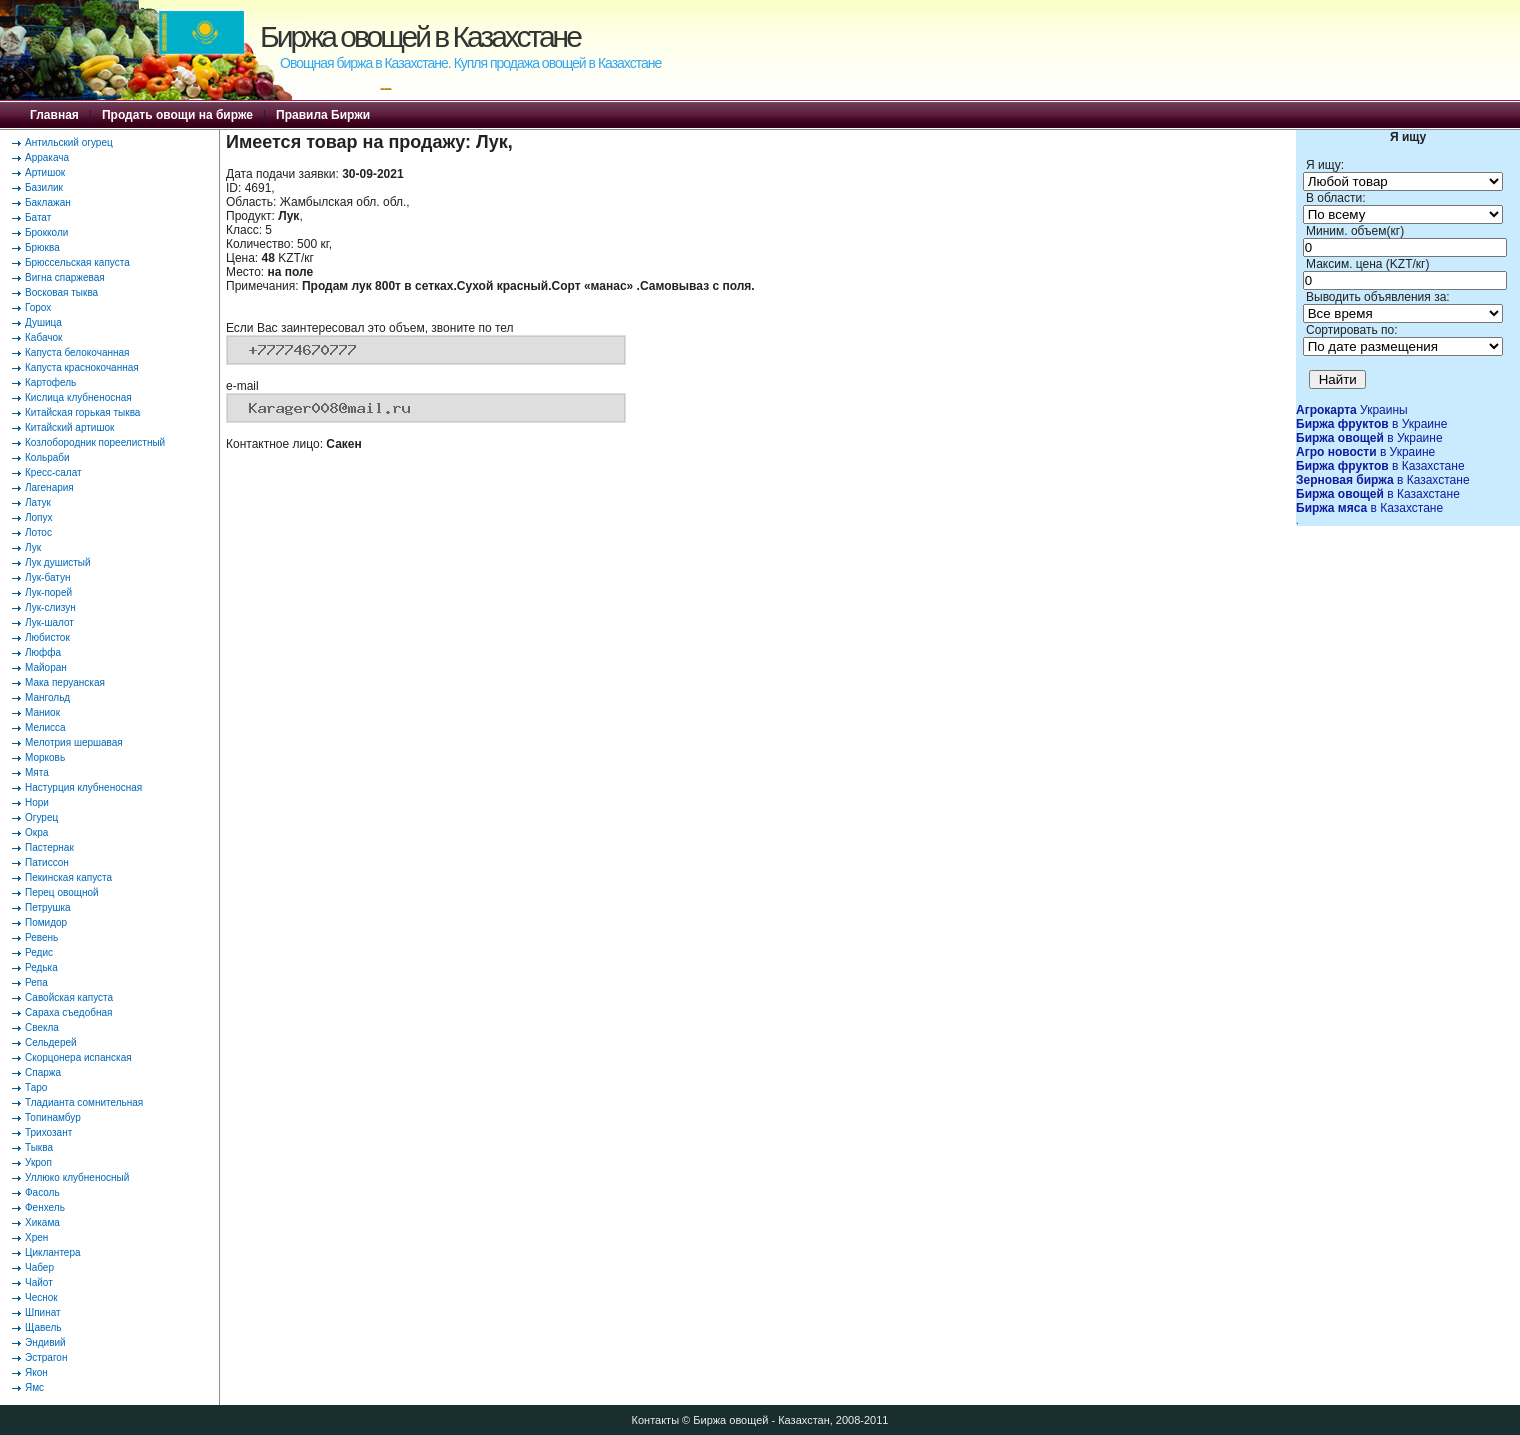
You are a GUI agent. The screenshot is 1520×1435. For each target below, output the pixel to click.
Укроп (38, 1162)
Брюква (42, 247)
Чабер (39, 1267)
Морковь (45, 757)
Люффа (43, 652)
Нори (37, 802)
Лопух (39, 517)
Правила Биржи (323, 115)
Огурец (41, 817)
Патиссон (47, 862)
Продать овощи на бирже (177, 115)
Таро (36, 1087)
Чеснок (41, 1297)
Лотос (38, 532)
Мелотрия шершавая (74, 742)
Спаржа (43, 1072)
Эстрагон (46, 1357)
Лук (33, 547)
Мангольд (47, 697)
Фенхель (45, 1207)
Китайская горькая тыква (82, 412)
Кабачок (43, 337)
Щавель (43, 1327)
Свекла (42, 1027)
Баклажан (48, 202)
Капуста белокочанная (77, 352)
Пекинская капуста (68, 877)
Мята (37, 772)
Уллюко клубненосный (77, 1177)
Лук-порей (48, 592)
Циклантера (53, 1252)
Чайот (39, 1282)
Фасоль (42, 1192)
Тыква (39, 1147)
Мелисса (45, 727)
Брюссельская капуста (77, 262)
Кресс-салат (53, 472)
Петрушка (48, 907)
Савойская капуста (69, 997)
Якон (36, 1372)
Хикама (42, 1222)
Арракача (47, 157)
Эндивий (45, 1342)
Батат (38, 217)
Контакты (656, 1420)
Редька (41, 967)
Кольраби (47, 457)
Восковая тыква (61, 292)
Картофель (50, 382)
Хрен (36, 1237)
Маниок (42, 712)
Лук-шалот (49, 622)
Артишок (45, 172)
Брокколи (46, 232)
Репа (36, 982)
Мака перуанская (65, 682)
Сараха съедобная (68, 1012)
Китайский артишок (69, 427)
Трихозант (48, 1132)
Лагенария (49, 487)
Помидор (46, 922)
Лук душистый (58, 562)
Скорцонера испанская (78, 1057)
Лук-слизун (50, 607)
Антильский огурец (69, 142)
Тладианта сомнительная (84, 1102)
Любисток (47, 637)
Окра (36, 832)
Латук (38, 502)
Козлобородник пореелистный (95, 442)
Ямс (34, 1387)
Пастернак (49, 847)
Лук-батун (47, 577)
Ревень (41, 937)
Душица (43, 322)
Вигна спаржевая (65, 277)
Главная (54, 115)
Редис (39, 952)
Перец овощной (62, 892)
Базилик (44, 187)
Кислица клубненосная (78, 397)
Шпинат (43, 1312)
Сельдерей (51, 1042)
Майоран (46, 667)
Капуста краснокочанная (82, 367)
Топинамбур (53, 1117)
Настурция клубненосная (83, 787)
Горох (38, 307)
